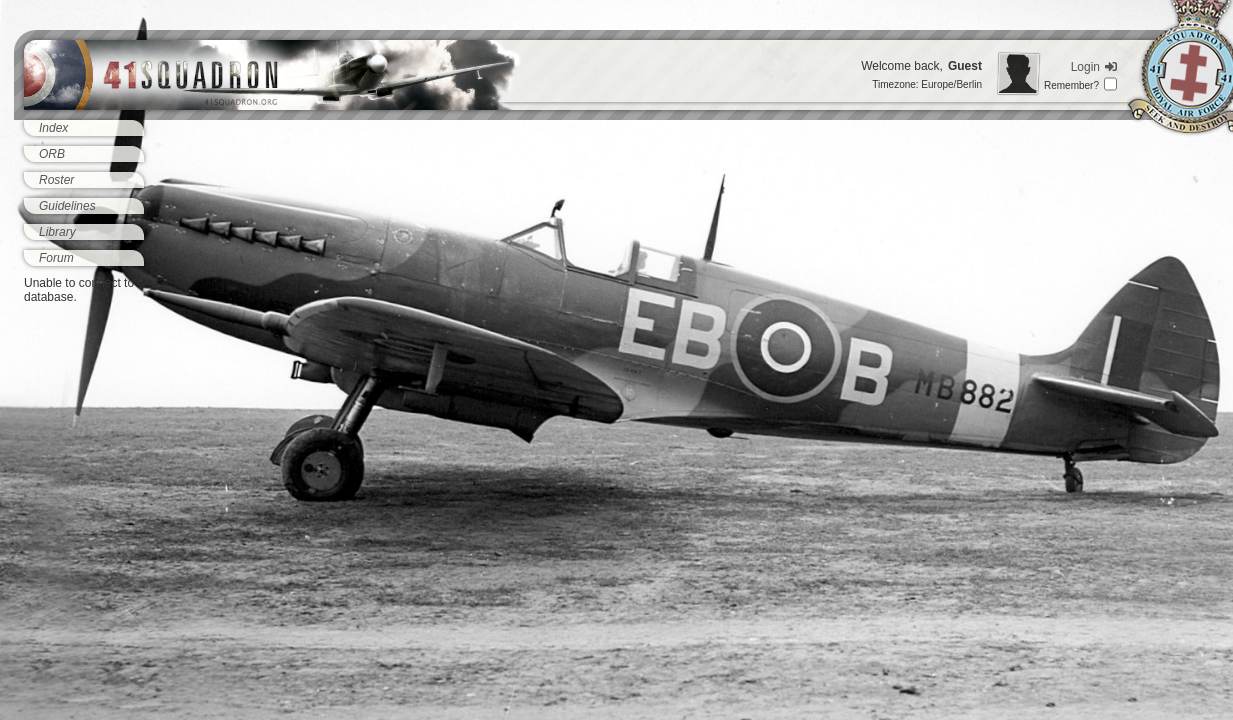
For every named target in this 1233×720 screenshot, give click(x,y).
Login (1094, 67)
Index (53, 128)
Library (57, 232)
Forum (56, 258)
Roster (56, 180)
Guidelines (67, 206)
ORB (52, 154)
